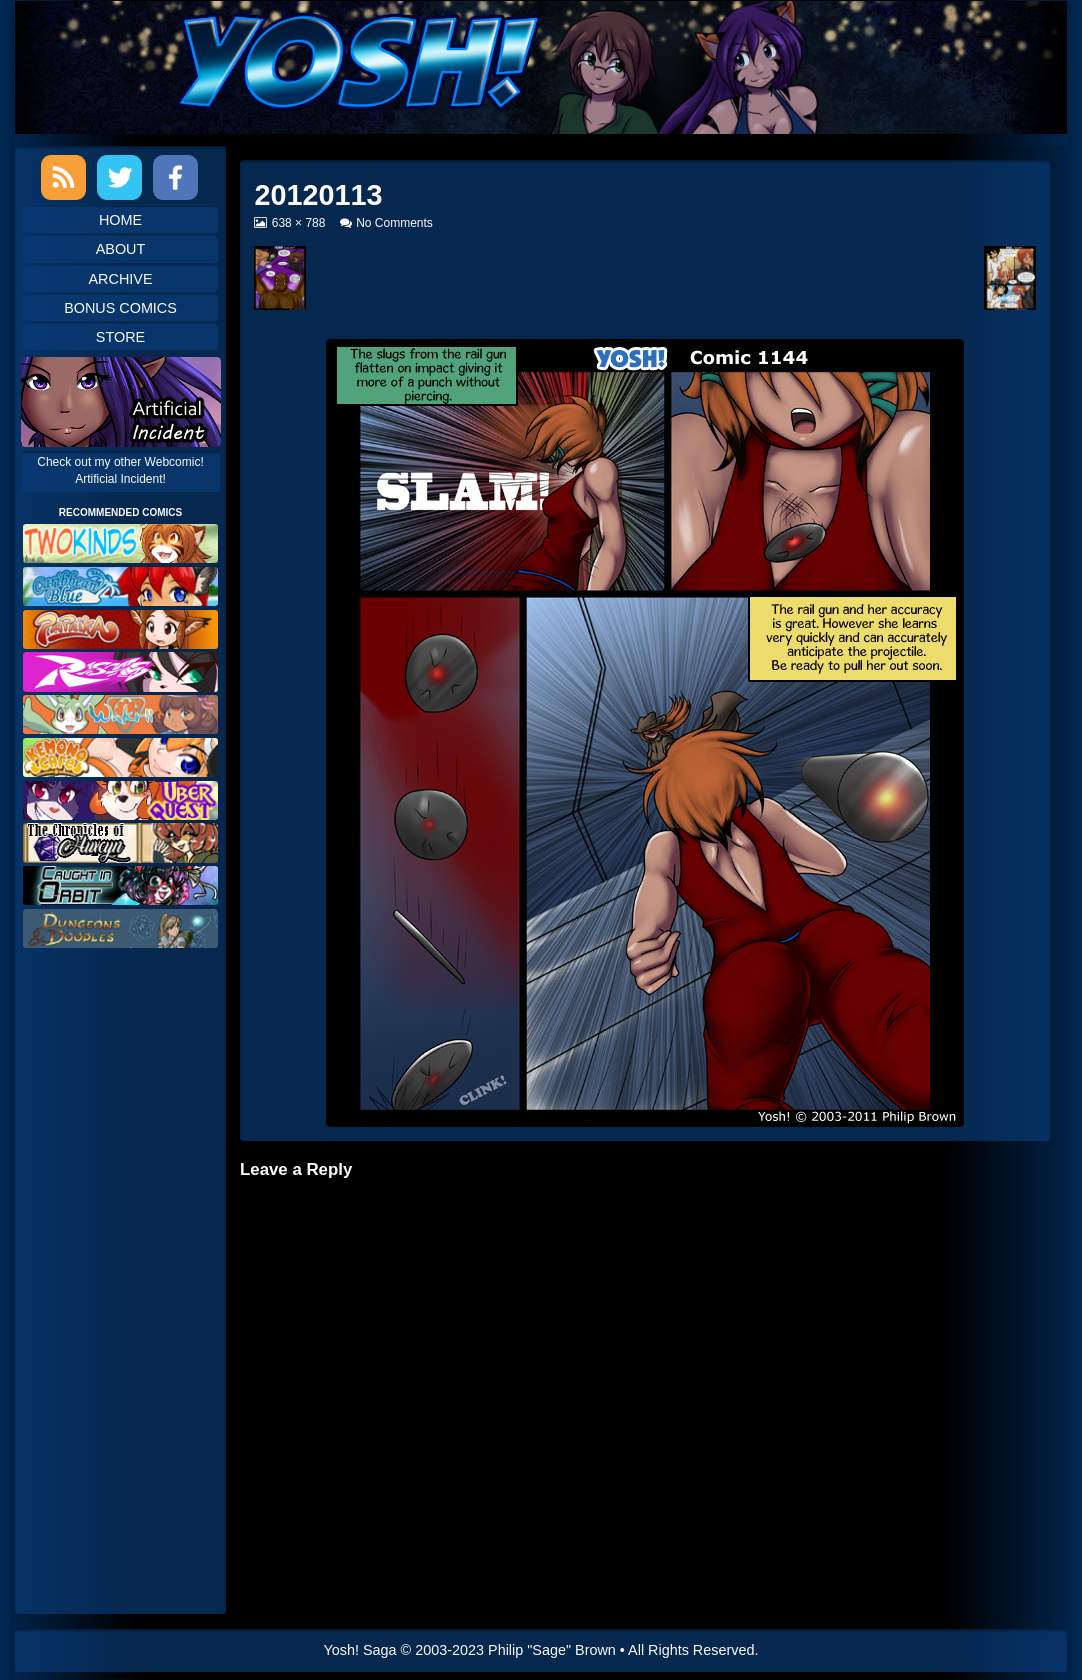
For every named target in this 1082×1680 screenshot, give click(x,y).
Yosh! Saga (360, 1650)
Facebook (175, 177)
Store (120, 337)
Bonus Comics (120, 308)
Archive (121, 279)
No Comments (394, 223)
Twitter (119, 177)
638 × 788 (298, 223)
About (121, 249)
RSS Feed (63, 177)
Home (120, 220)
